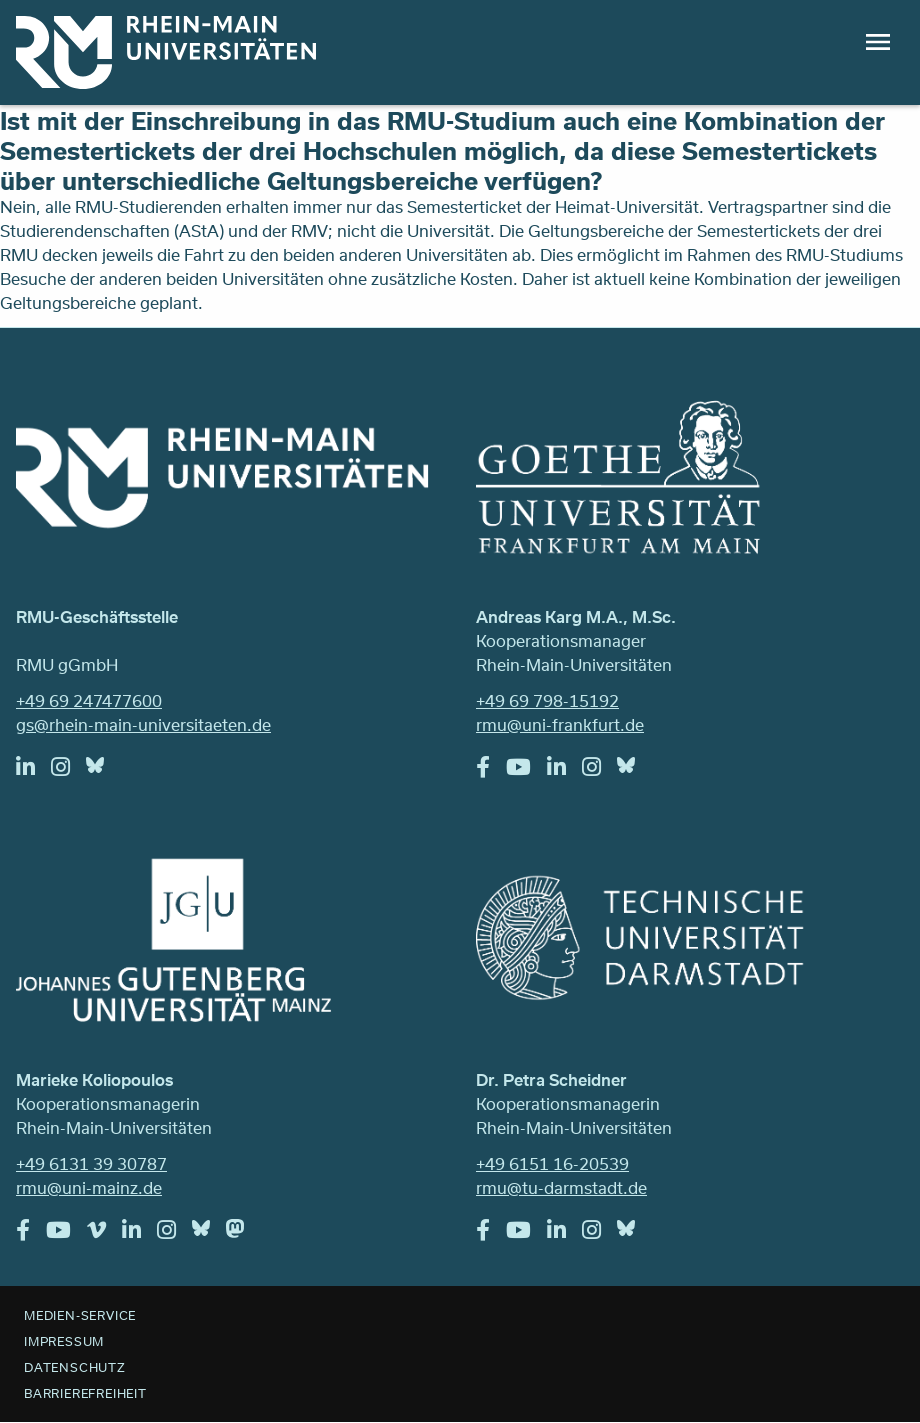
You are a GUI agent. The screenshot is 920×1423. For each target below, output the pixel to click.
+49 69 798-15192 (547, 700)
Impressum (64, 1341)
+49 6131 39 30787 (91, 1163)
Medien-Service (80, 1315)
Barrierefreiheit (85, 1393)
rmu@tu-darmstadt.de (561, 1187)
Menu (878, 42)
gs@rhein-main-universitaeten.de (143, 724)
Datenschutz (75, 1367)
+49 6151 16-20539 (552, 1163)
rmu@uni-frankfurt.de (560, 724)
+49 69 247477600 (89, 700)
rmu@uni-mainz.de (89, 1187)
